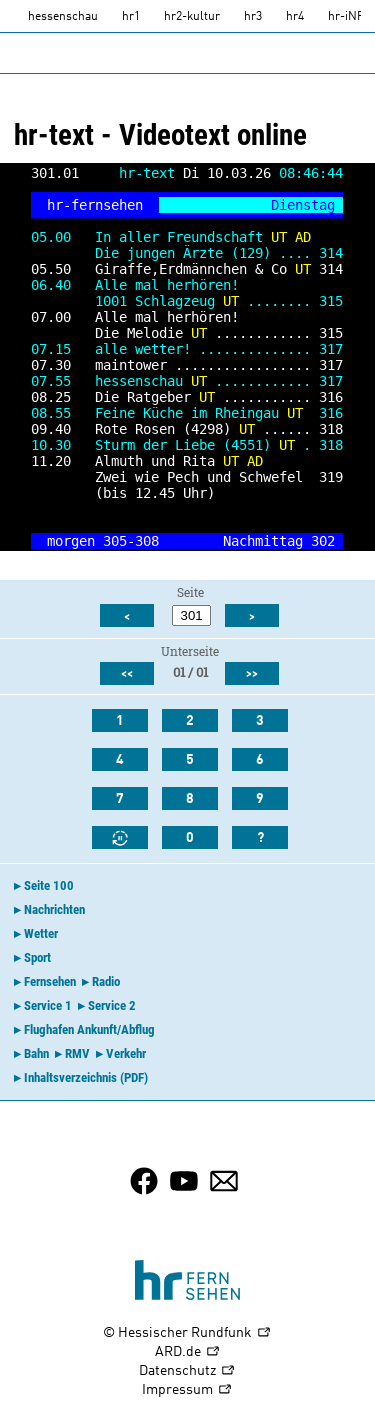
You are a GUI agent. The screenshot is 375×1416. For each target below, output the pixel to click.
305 (115, 541)
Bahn (36, 1053)
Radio (106, 981)
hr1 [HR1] (131, 17)
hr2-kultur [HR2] (192, 17)
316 (331, 397)
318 (331, 429)
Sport (37, 957)
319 (331, 477)
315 (331, 301)
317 (331, 349)
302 (323, 541)
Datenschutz (187, 1371)
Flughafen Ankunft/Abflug (89, 1029)
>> (252, 674)
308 (147, 541)
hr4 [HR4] (295, 17)
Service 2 (112, 1005)
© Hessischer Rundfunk (187, 1333)
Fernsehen (50, 981)
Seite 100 (49, 885)
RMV (77, 1053)
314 (331, 253)
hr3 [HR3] (253, 17)
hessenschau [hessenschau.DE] (63, 17)
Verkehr (126, 1053)
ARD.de (188, 1352)
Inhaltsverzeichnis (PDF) (86, 1077)
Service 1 (48, 1005)
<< (127, 674)
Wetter (41, 933)
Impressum (187, 1390)
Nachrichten (54, 909)
